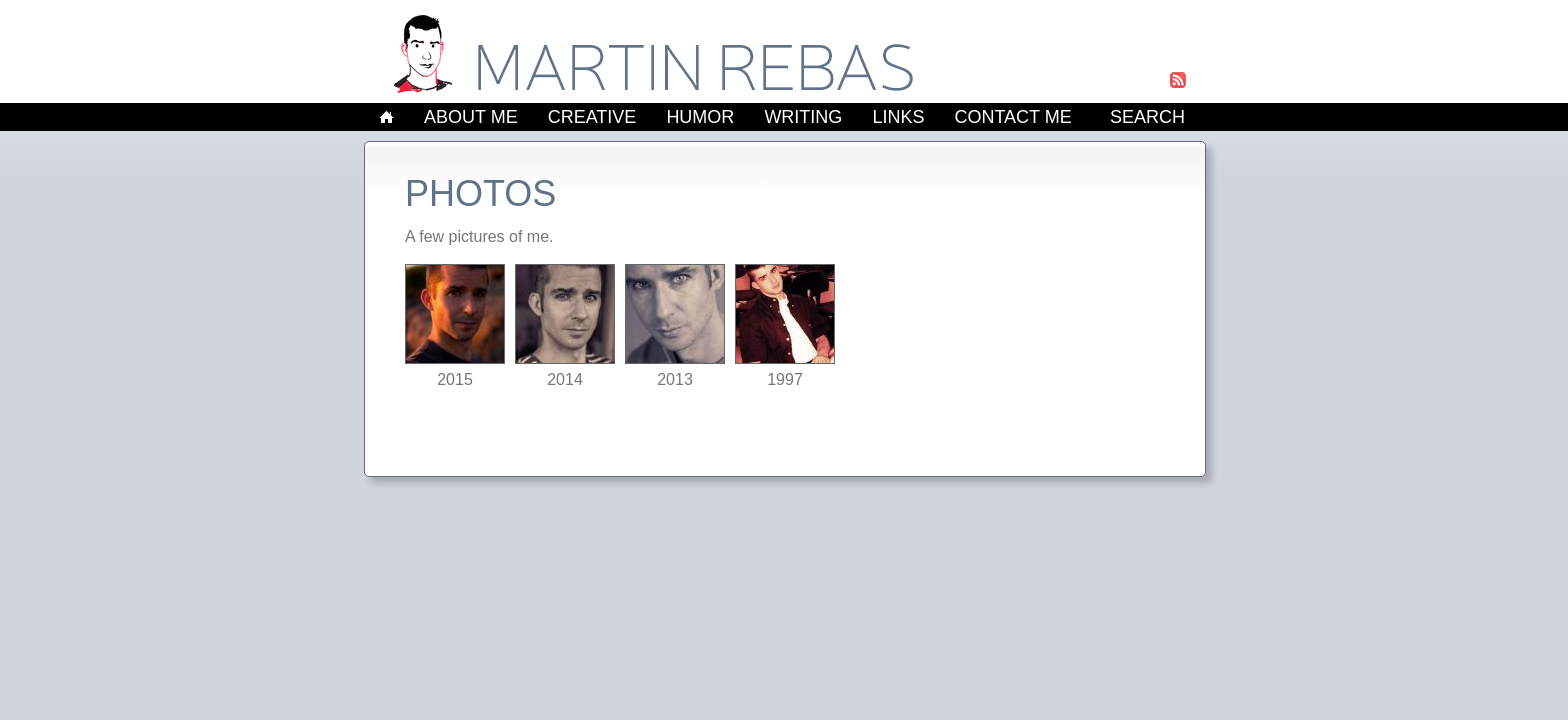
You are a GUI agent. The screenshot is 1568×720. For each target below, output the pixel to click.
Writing (803, 117)
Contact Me (1012, 117)
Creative (592, 117)
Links (898, 117)
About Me (471, 117)
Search (1147, 117)
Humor (700, 117)
